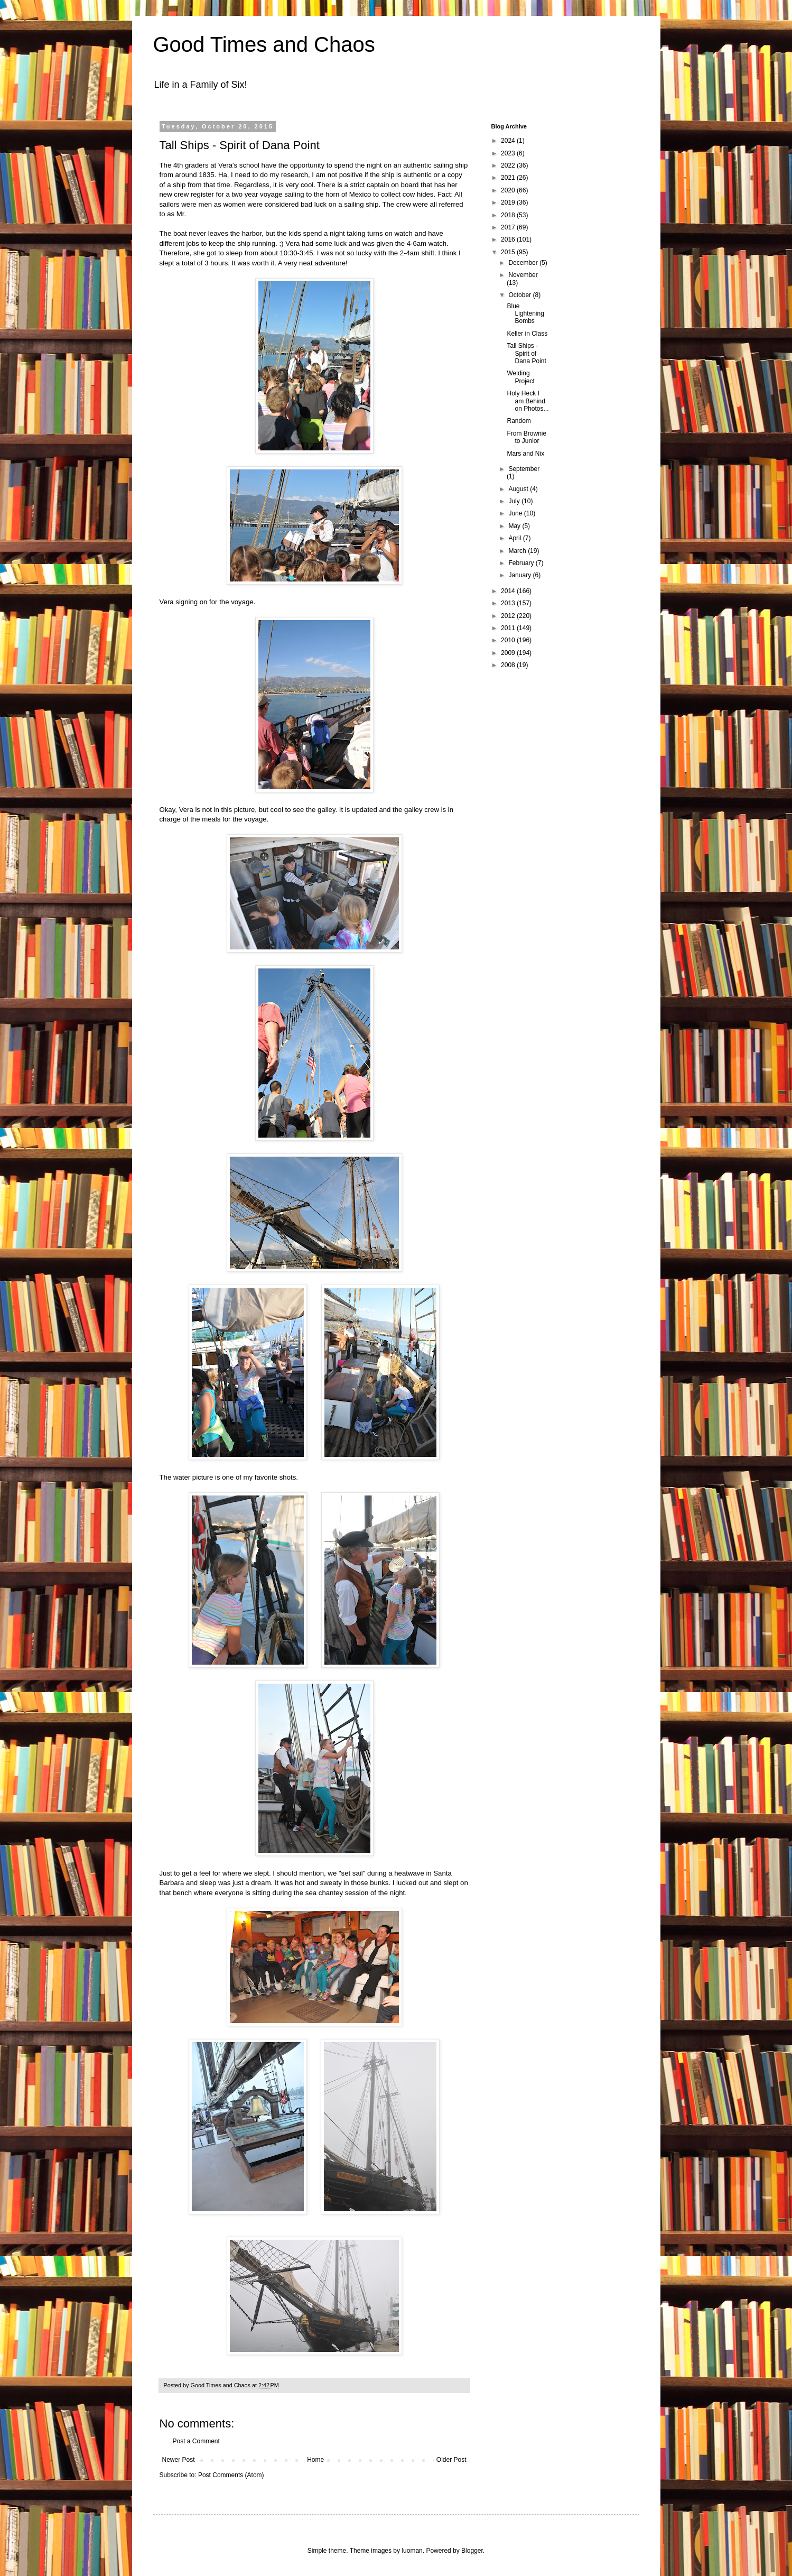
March (518, 551)
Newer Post (178, 2459)
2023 (509, 153)
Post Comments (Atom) (231, 2475)
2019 (509, 202)
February (521, 563)
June (516, 513)
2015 (509, 252)
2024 (509, 140)
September (523, 469)
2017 (509, 227)
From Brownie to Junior (526, 437)
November (522, 275)
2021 (509, 177)
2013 (509, 603)
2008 (509, 665)
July (514, 501)
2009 (509, 653)
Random (518, 420)
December (523, 262)
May (515, 526)
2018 (509, 215)
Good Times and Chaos (264, 44)
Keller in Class (527, 333)
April (515, 538)
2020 (509, 190)
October (520, 295)
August (519, 489)
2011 (509, 628)
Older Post (451, 2459)
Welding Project (520, 377)
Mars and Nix (525, 453)
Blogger (472, 2550)
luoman (412, 2550)
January (520, 575)
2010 (509, 640)
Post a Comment (196, 2441)
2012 (509, 616)
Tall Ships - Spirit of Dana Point (526, 353)
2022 (509, 165)
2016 (509, 239)
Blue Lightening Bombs (525, 313)
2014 (509, 591)
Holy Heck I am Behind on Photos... (527, 401)
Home (315, 2459)
